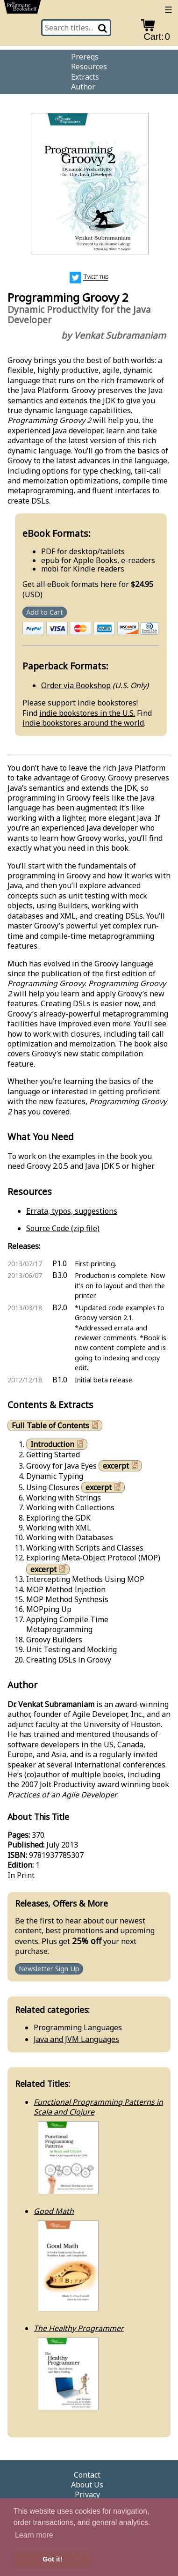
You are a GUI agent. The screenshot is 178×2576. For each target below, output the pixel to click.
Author (83, 87)
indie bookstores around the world (83, 723)
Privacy (87, 2495)
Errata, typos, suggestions (71, 1211)
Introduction (57, 1444)
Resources (89, 66)
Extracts (85, 77)
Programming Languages (78, 2027)
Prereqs (85, 57)
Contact (87, 2475)
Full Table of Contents (56, 1425)
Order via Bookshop (76, 685)
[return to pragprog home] (22, 8)
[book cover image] (89, 184)
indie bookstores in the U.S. (87, 713)
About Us (87, 2485)
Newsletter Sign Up (49, 1969)
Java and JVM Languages (76, 2039)
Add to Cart (44, 612)
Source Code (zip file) (63, 1228)
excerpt (121, 1465)
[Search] (103, 27)
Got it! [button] (52, 2559)
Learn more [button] (34, 2535)
